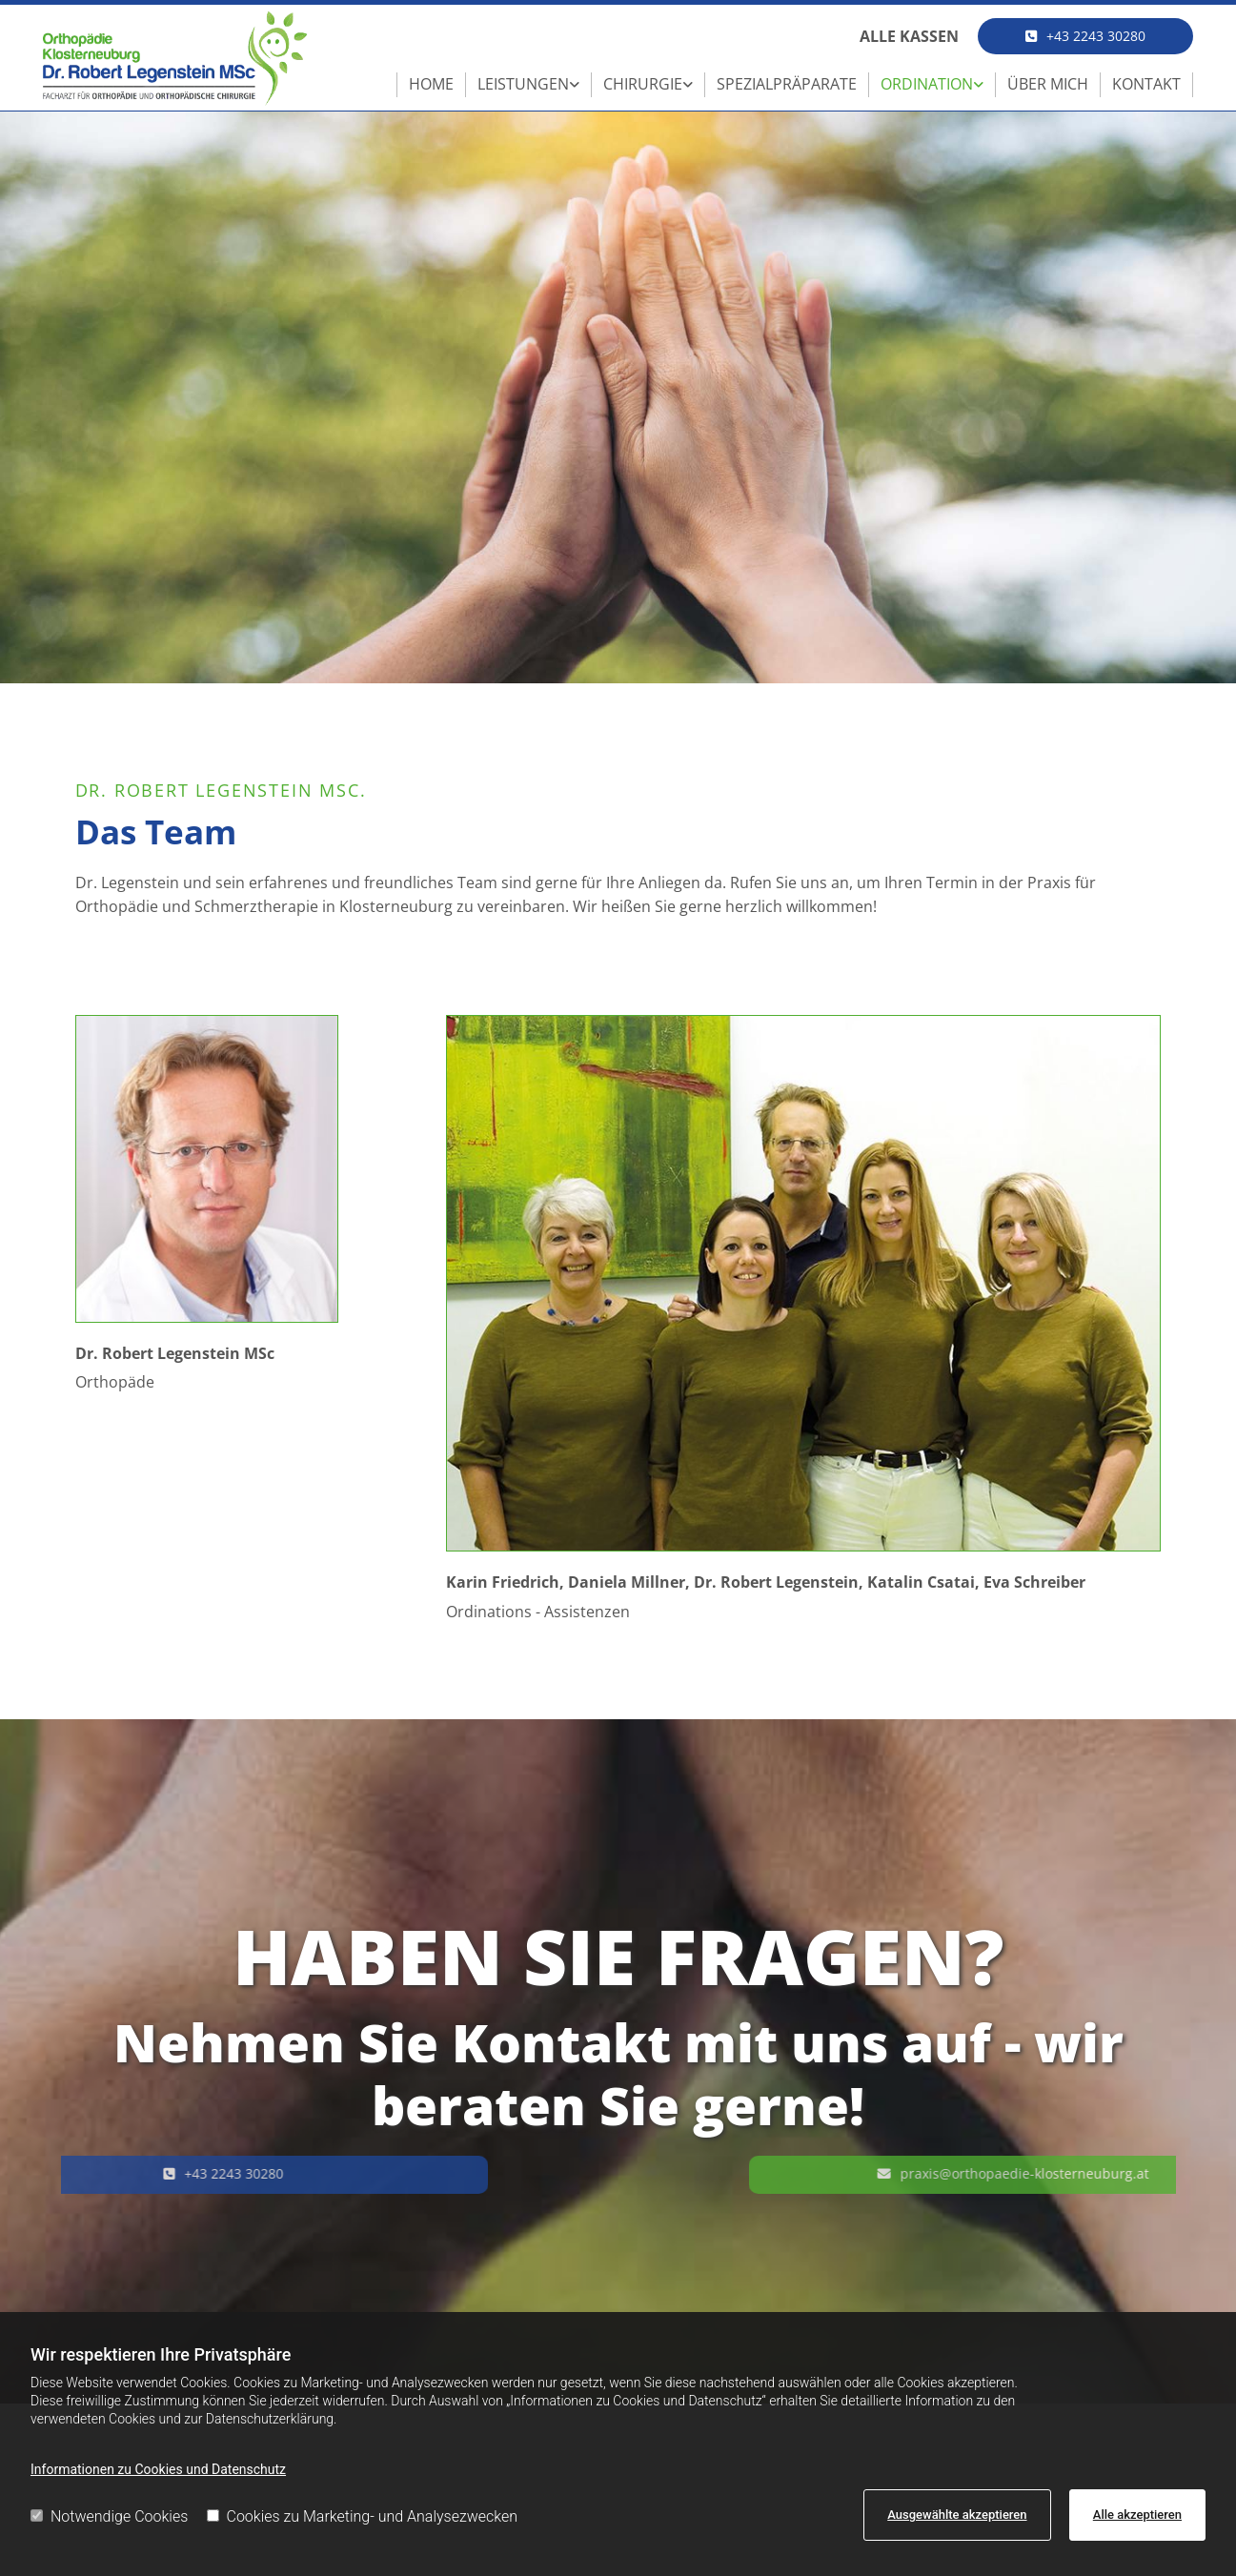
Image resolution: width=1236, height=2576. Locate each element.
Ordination (927, 83)
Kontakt (1146, 83)
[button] (1085, 36)
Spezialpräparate (787, 83)
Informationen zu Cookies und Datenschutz (158, 2469)
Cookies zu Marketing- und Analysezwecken (362, 2516)
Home (431, 83)
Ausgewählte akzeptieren (956, 2514)
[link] (529, 84)
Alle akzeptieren (1137, 2514)
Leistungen (523, 83)
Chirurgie (642, 83)
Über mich (1047, 83)
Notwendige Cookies (109, 2516)
